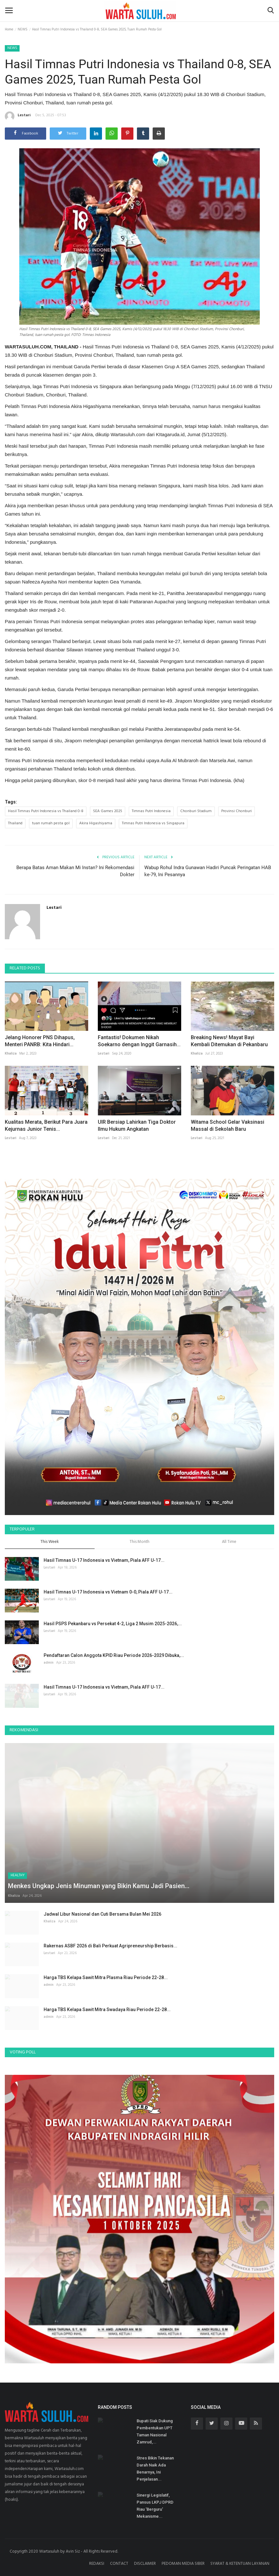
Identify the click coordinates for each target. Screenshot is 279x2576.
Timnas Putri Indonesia (151, 811)
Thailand (15, 823)
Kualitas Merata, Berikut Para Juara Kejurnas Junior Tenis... (46, 1125)
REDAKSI (96, 2563)
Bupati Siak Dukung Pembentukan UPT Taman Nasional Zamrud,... (155, 2431)
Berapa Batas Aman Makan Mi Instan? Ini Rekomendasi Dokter (75, 871)
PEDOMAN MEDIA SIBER (183, 2563)
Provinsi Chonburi (236, 811)
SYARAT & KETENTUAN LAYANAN (239, 2563)
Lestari (17, 116)
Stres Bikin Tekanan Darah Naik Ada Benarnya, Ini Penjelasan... (155, 2469)
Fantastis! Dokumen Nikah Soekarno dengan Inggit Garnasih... (139, 1041)
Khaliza (11, 1053)
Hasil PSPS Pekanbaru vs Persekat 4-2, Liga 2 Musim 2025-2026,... (113, 1623)
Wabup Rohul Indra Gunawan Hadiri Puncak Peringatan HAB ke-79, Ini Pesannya (207, 871)
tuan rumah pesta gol (51, 823)
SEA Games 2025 (107, 811)
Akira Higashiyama (95, 823)
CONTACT (119, 2563)
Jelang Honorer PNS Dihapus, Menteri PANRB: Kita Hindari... (40, 1041)
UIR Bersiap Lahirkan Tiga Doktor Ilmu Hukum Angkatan (137, 1125)
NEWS (23, 29)
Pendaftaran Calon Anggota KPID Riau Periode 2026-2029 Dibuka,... (114, 1655)
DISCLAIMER (145, 2563)
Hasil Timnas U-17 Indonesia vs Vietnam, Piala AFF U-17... (104, 1560)
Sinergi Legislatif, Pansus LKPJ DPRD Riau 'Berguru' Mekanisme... (155, 2506)
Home (9, 29)
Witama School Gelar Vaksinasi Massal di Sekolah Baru (227, 1125)
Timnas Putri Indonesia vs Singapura (153, 823)
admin (49, 1663)
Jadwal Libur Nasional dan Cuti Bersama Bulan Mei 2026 (102, 1914)
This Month (139, 1542)
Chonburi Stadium (196, 811)
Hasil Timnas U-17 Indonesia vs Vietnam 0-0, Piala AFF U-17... (108, 1591)
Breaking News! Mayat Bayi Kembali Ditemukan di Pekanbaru (229, 1041)
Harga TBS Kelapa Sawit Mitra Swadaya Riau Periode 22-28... (107, 2009)
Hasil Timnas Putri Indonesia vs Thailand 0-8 (45, 811)
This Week (49, 1542)
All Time (229, 1542)
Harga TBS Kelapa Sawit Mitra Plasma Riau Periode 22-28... (106, 1977)
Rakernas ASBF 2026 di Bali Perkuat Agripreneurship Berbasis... (110, 1945)
